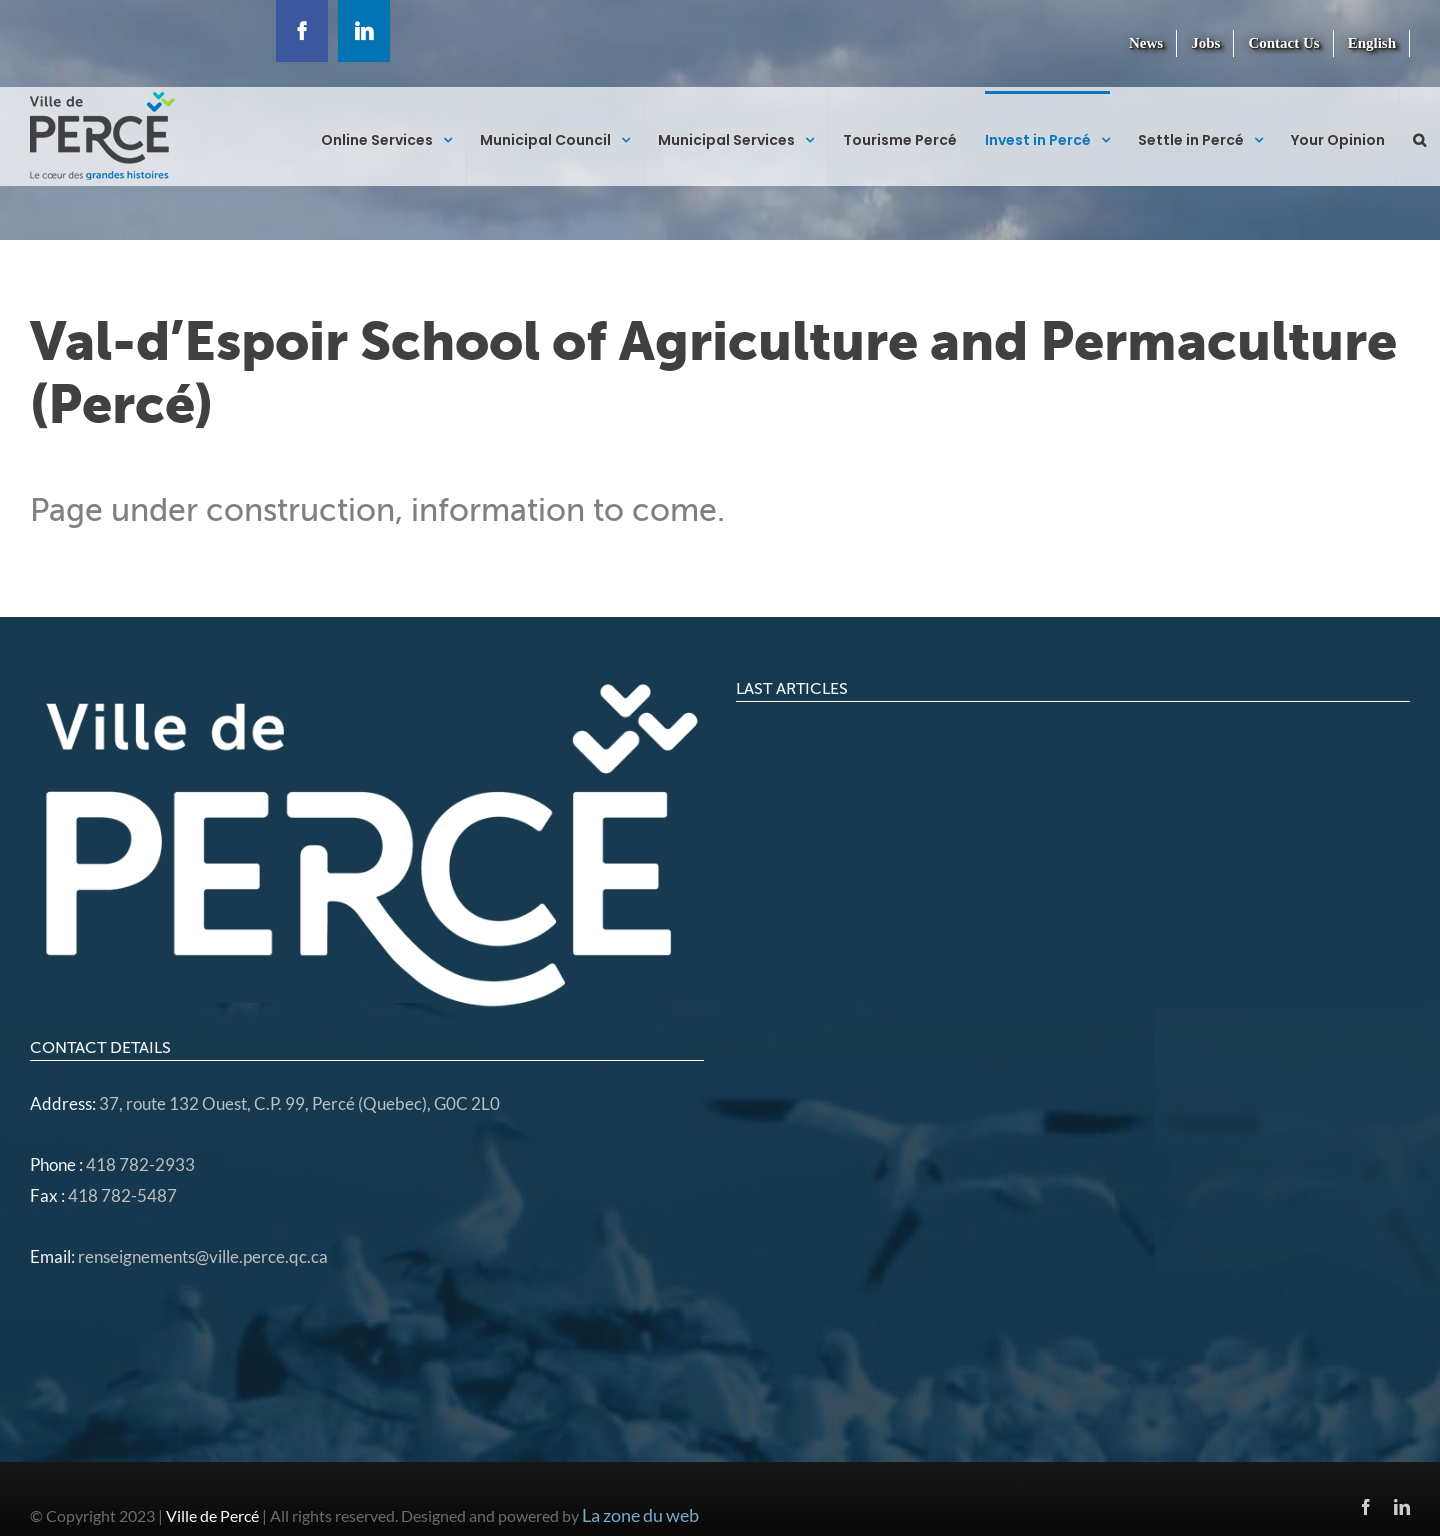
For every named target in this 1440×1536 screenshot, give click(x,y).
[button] (1419, 138)
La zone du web (640, 1515)
